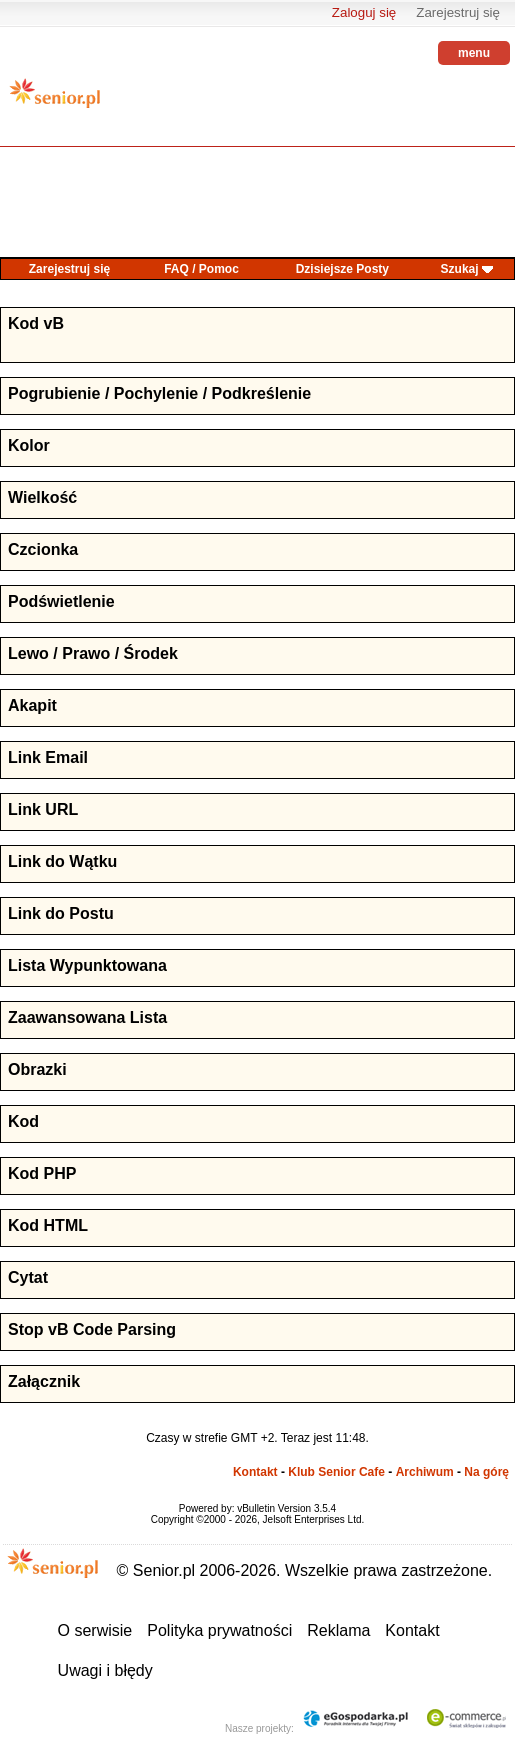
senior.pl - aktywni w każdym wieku (55, 100)
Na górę (486, 1472)
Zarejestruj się (458, 12)
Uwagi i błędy (105, 1670)
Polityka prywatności (219, 1630)
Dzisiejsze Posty (342, 269)
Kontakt (255, 1472)
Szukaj (460, 269)
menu (474, 53)
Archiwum (425, 1472)
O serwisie (95, 1630)
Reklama (338, 1630)
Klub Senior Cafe (336, 1472)
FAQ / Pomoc (201, 269)
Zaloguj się (364, 12)
